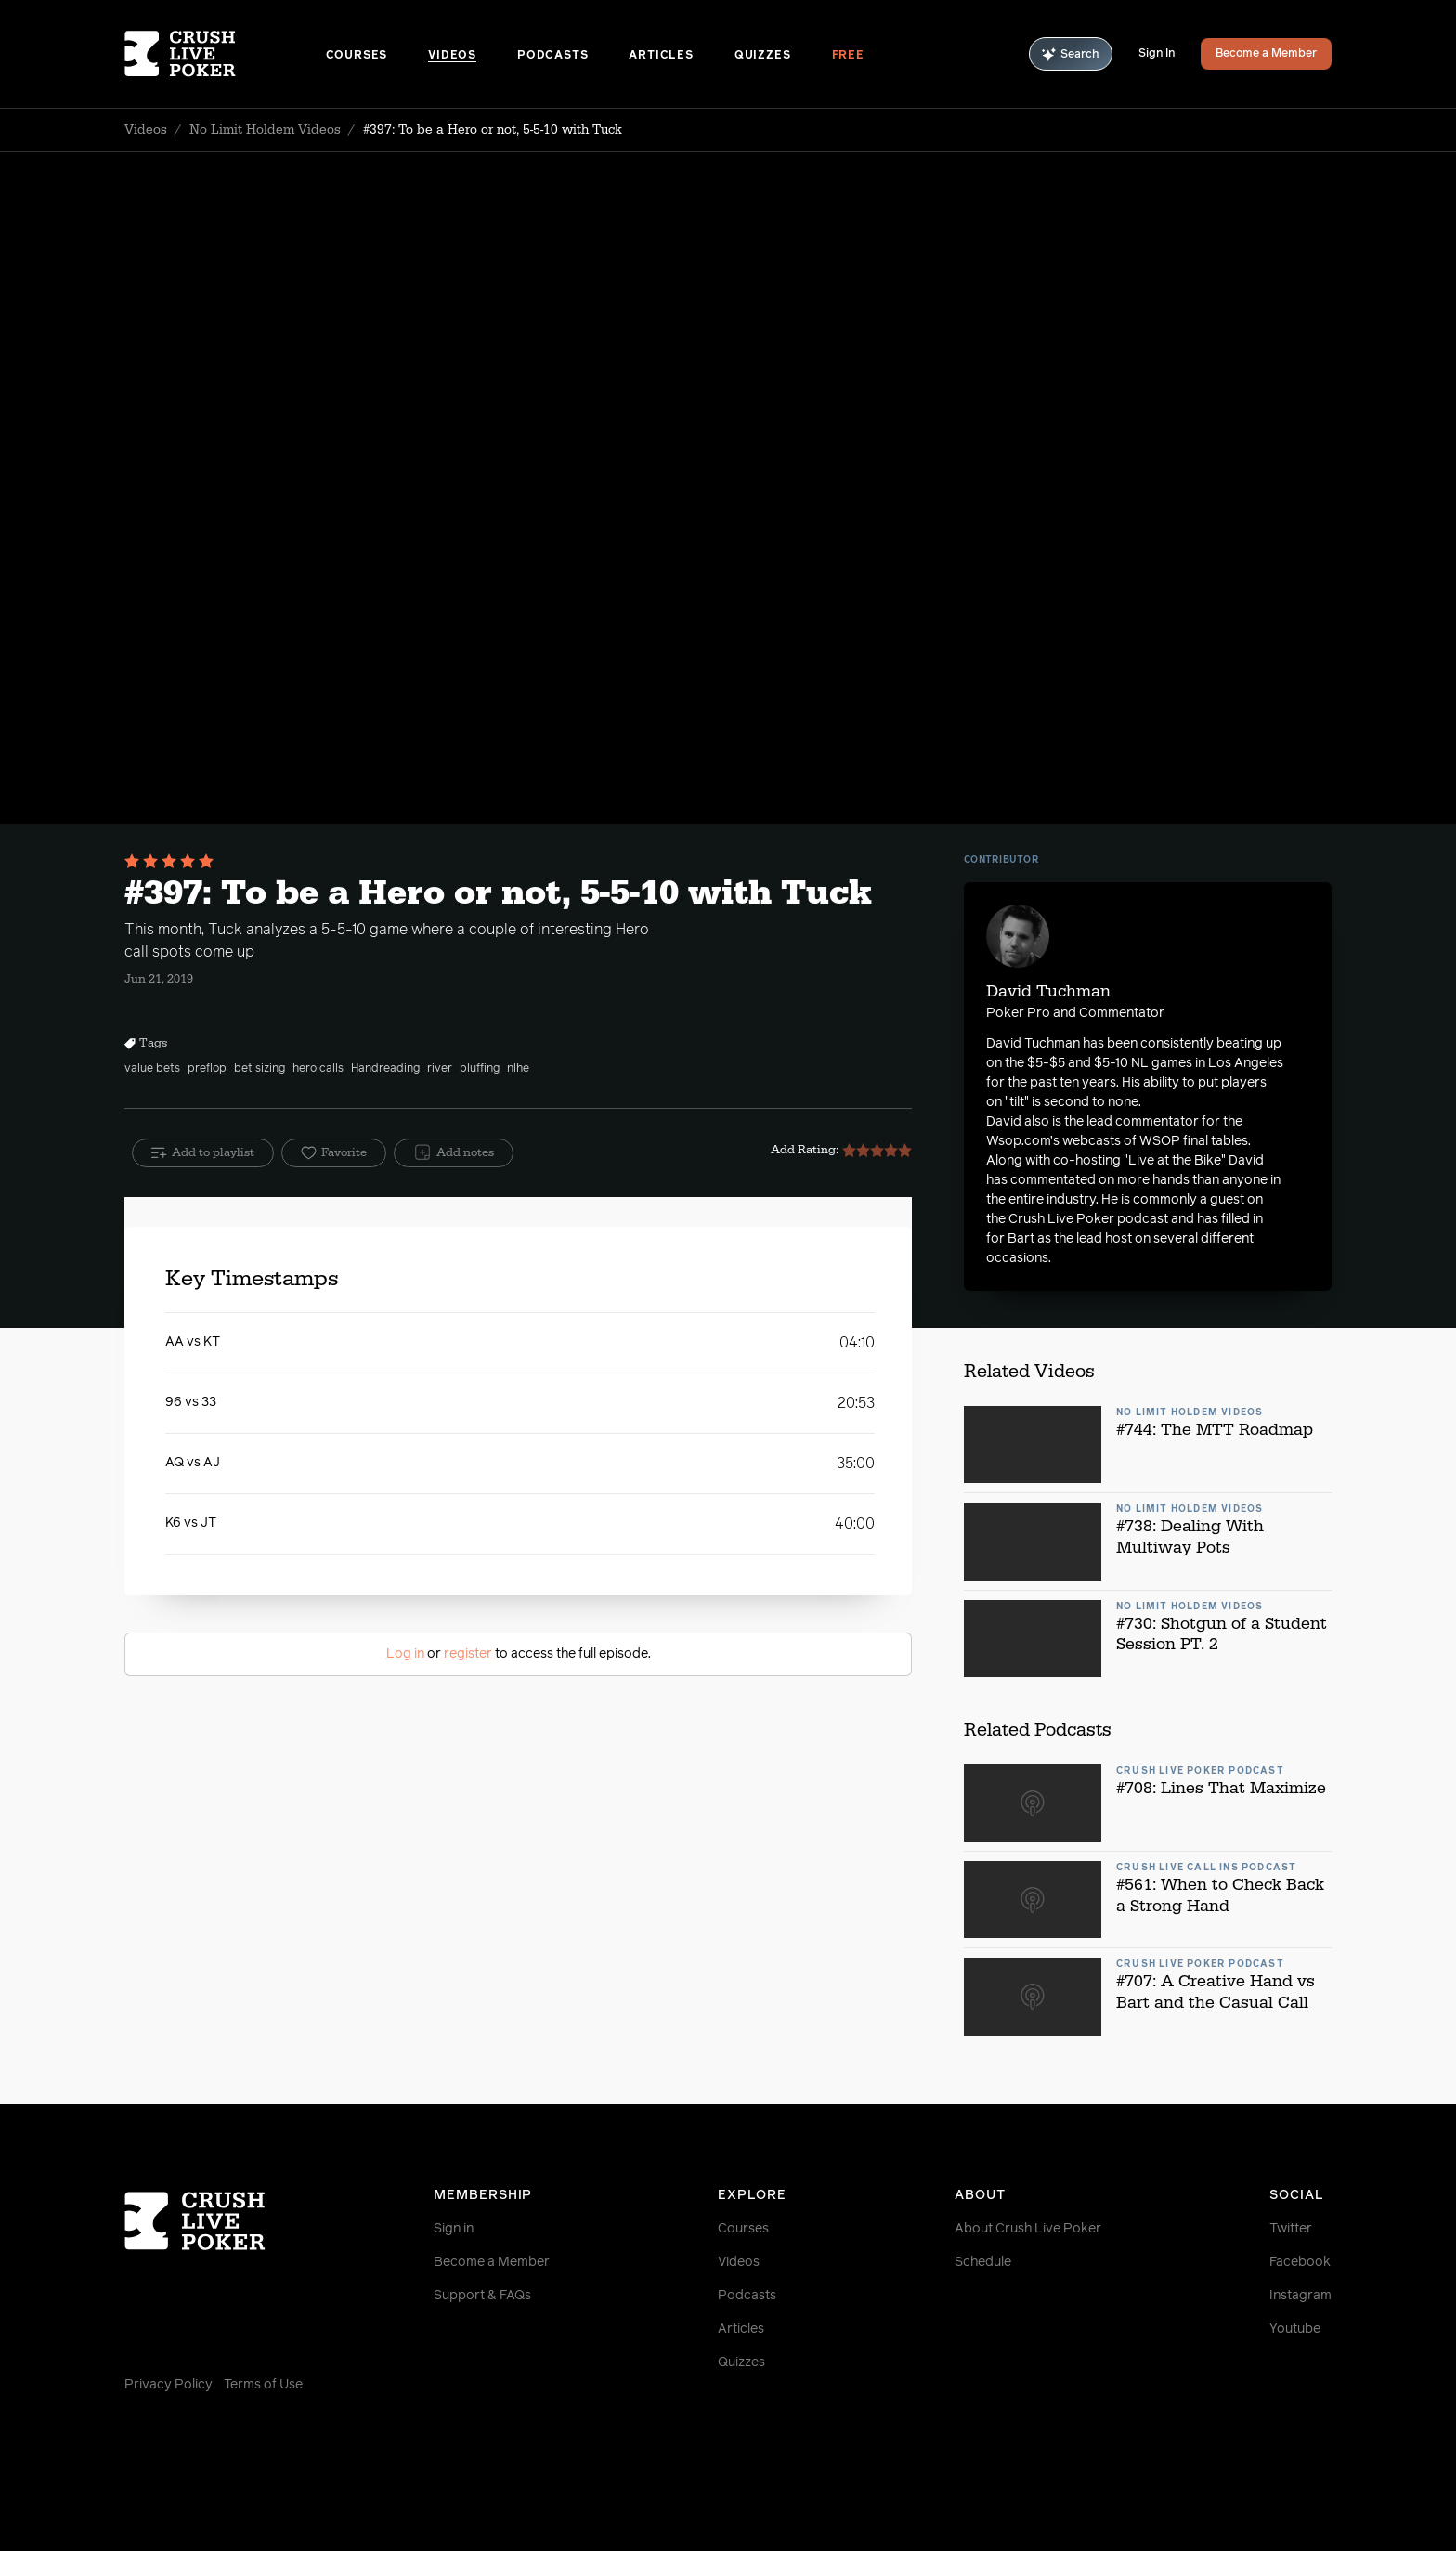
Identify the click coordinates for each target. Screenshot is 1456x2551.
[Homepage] (225, 54)
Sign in (454, 2228)
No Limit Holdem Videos (265, 130)
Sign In (1156, 53)
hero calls (318, 1068)
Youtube (1294, 2329)
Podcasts (552, 55)
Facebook (1300, 2262)
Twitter (1290, 2228)
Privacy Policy (168, 2384)
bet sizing (259, 1068)
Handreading (385, 1068)
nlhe (518, 1068)
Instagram (1300, 2295)
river (439, 1068)
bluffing (480, 1068)
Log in (405, 1653)
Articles (661, 55)
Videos (452, 55)
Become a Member (1266, 53)
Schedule (983, 2262)
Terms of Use (263, 2384)
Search (1070, 54)
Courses (357, 55)
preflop (207, 1068)
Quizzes (762, 55)
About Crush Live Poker (1028, 2228)
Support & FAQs (482, 2295)
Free (848, 55)
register (468, 1653)
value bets (152, 1068)
